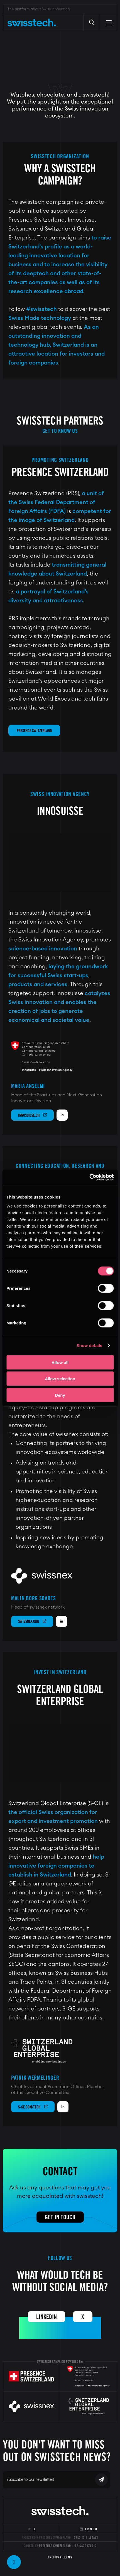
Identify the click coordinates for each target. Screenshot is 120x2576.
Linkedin (46, 2316)
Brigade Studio (85, 2546)
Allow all (60, 1362)
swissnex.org (32, 1621)
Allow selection (60, 1378)
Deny (60, 1395)
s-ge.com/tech (33, 2107)
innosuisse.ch (32, 1115)
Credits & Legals (86, 2537)
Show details (89, 1345)
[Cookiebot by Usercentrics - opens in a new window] (89, 1177)
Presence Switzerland (34, 730)
